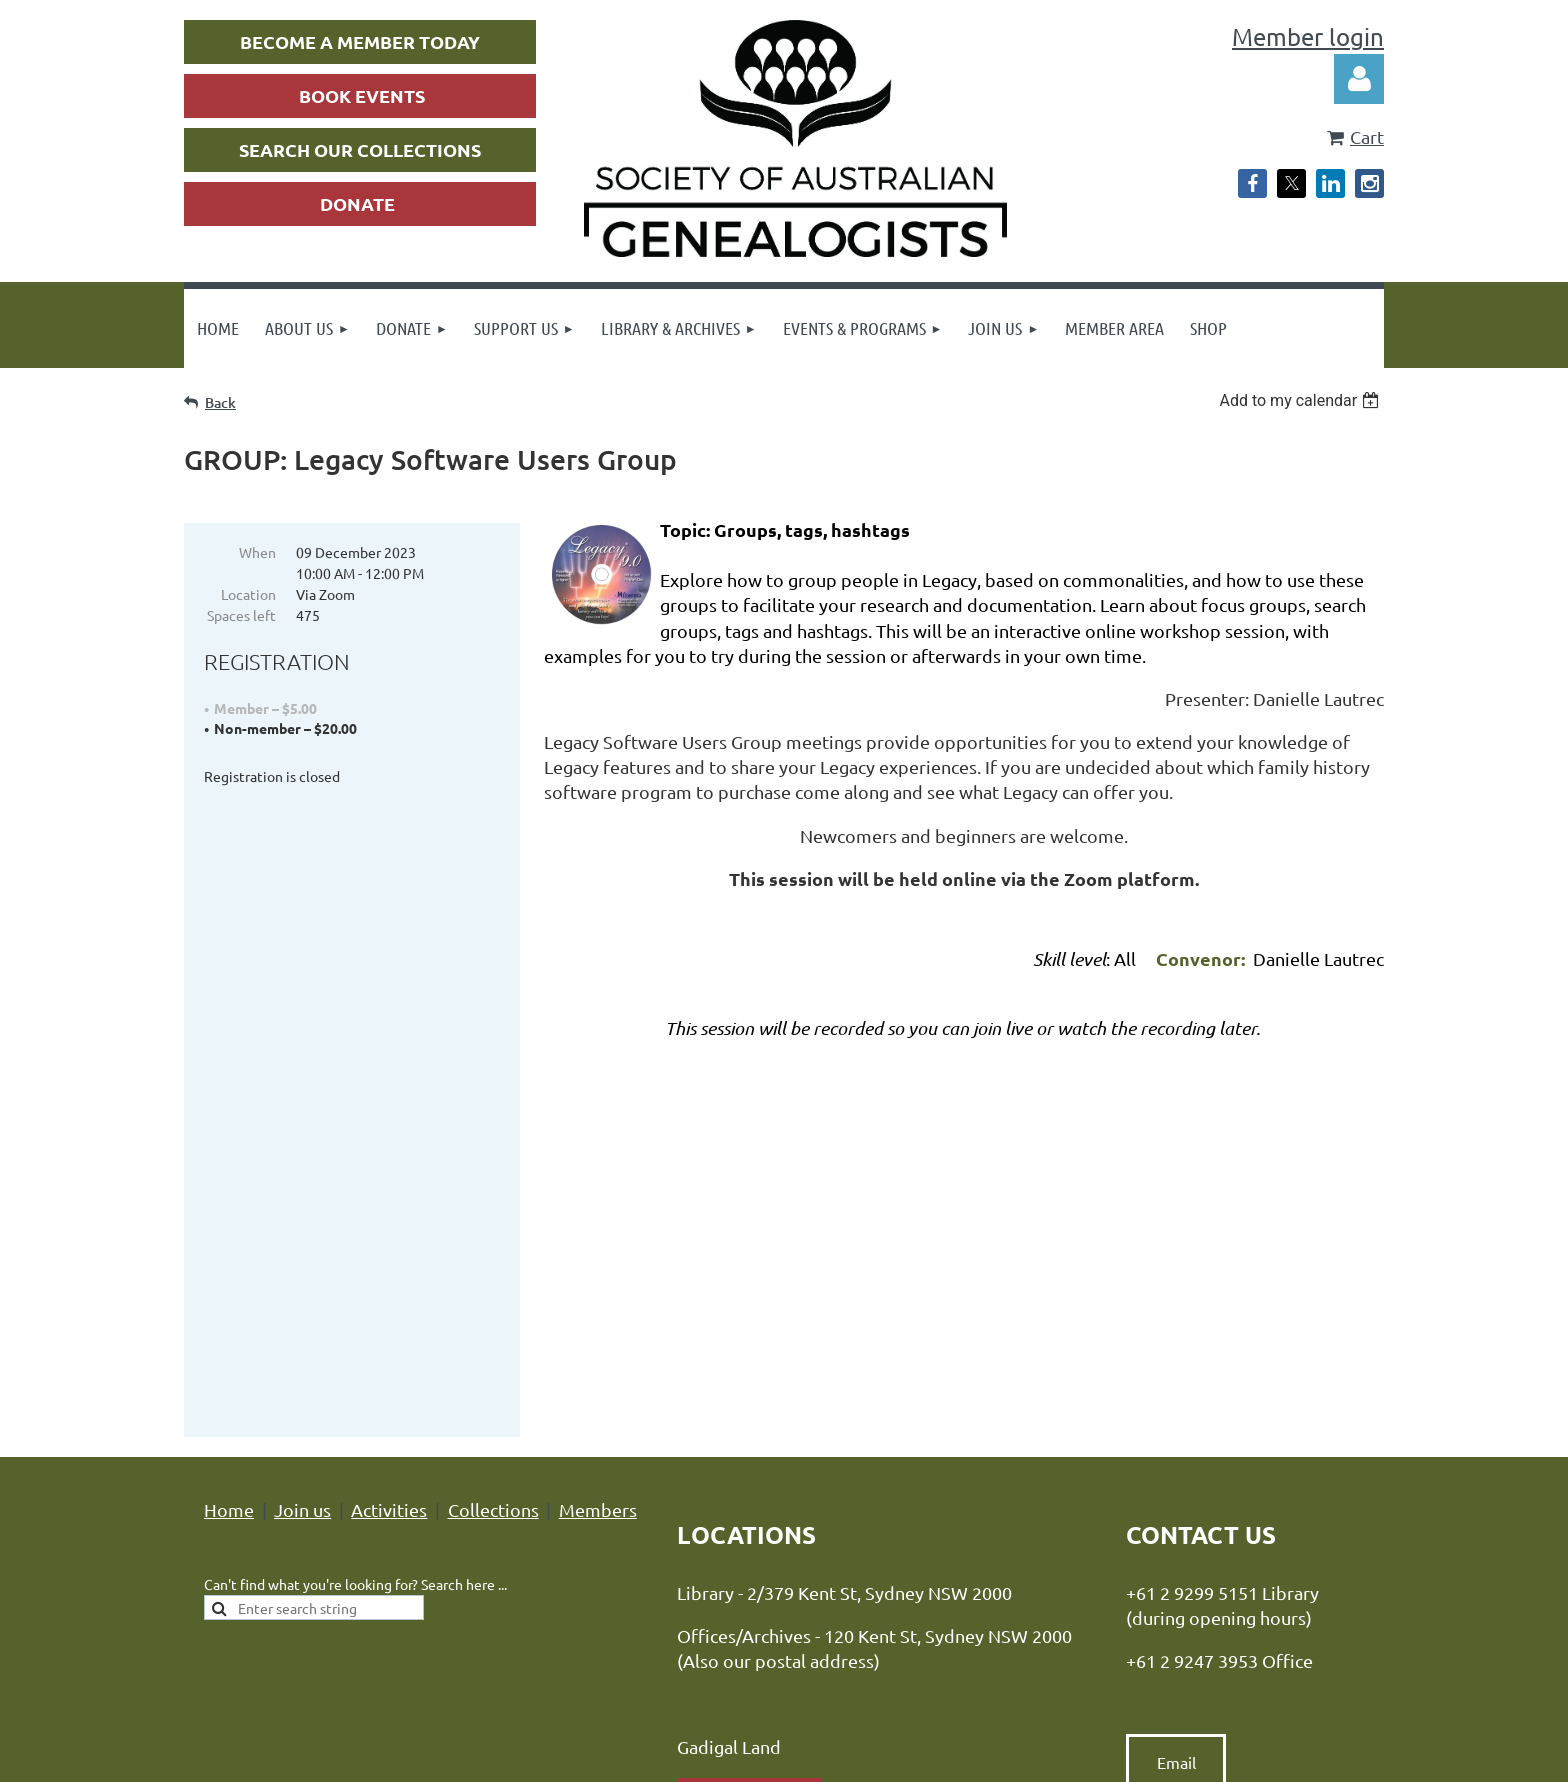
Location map (749, 1468)
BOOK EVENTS (362, 95)
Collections (493, 1178)
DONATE (357, 203)
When (257, 552)
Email (1176, 1431)
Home (229, 1178)
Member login (1308, 36)
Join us (302, 1178)
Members (598, 1178)
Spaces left (241, 615)
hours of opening (812, 1521)
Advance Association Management (866, 1639)
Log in (1359, 79)
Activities (389, 1178)
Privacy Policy (593, 1639)
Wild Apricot (1145, 1757)
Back (220, 402)
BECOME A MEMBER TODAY (360, 41)
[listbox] (1301, 400)
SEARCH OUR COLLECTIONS (360, 149)
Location (248, 594)
